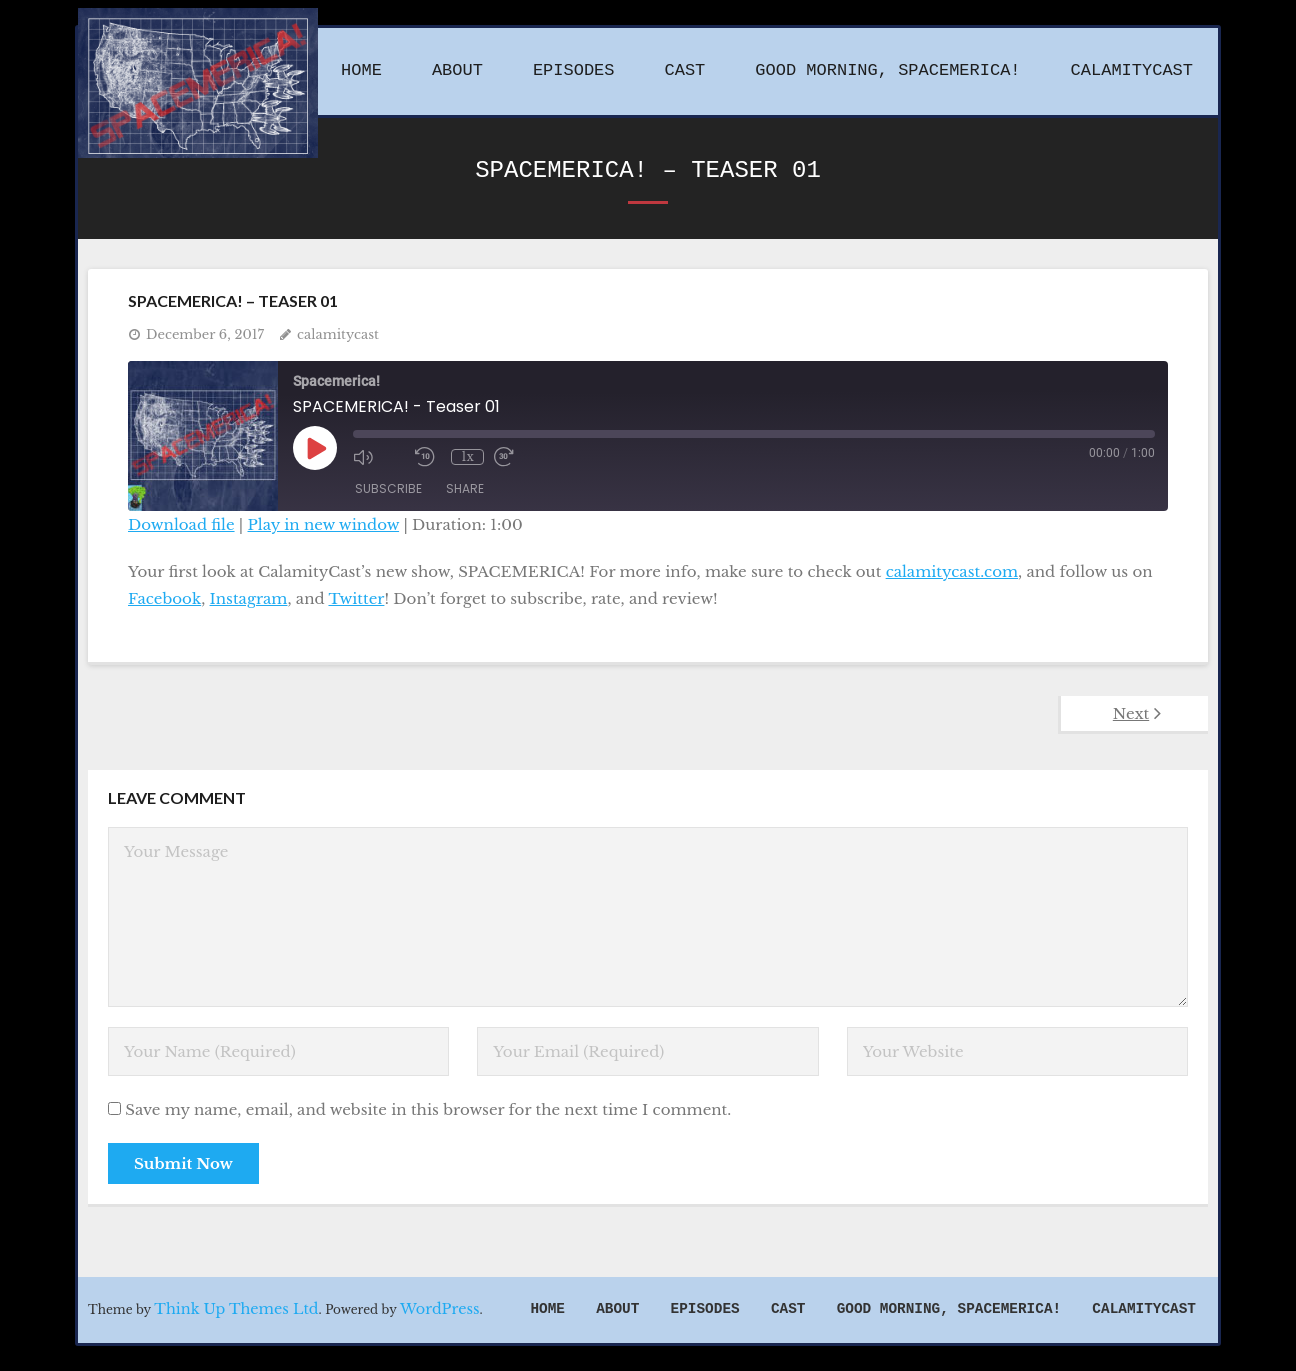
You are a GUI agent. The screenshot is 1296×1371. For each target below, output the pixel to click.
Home (547, 1309)
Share (465, 488)
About (617, 1309)
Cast (788, 1309)
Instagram (249, 598)
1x (467, 456)
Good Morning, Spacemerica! (949, 1309)
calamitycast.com (952, 571)
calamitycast (338, 334)
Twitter (356, 598)
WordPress (440, 1309)
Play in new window (324, 524)
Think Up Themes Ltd (236, 1309)
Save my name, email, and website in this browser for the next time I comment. (428, 1109)
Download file (181, 524)
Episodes (705, 1309)
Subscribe (388, 488)
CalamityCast (1144, 1309)
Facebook (164, 598)
